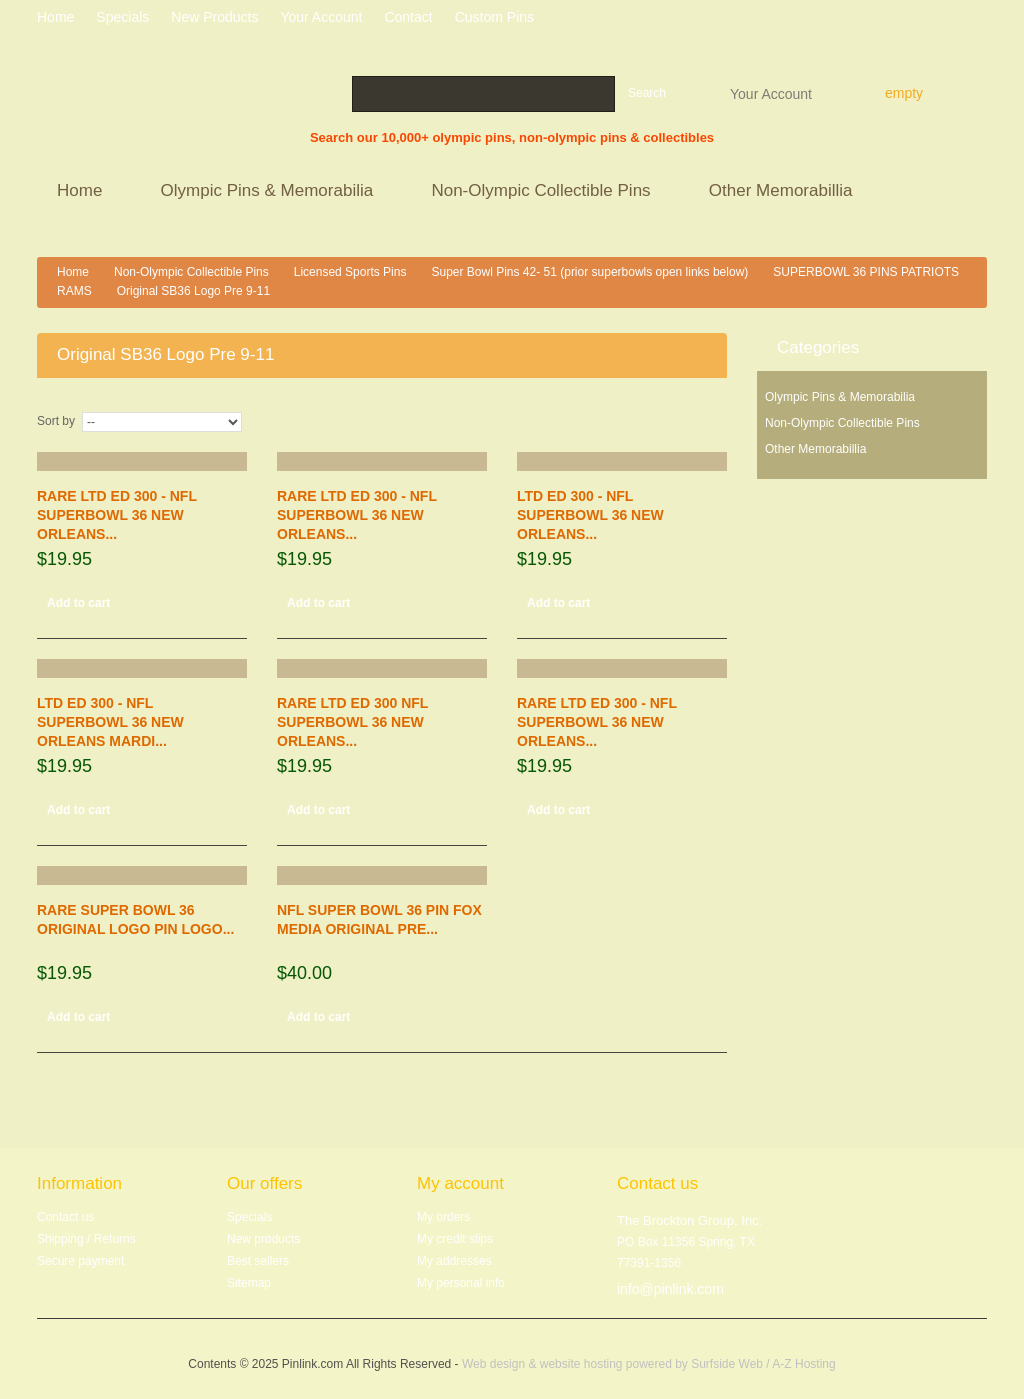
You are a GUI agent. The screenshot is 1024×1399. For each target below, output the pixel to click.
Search (647, 93)
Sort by (56, 421)
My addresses (454, 1261)
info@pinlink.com (670, 1289)
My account (460, 1183)
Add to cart (78, 603)
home (55, 17)
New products (214, 17)
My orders (443, 1217)
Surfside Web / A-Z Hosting (763, 1364)
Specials (249, 1217)
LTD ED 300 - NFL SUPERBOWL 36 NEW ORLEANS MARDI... (110, 722)
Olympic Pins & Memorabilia (270, 192)
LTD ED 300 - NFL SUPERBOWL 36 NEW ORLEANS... (590, 515)
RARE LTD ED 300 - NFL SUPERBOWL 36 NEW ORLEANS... (117, 515)
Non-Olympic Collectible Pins (543, 192)
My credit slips (455, 1239)
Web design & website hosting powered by (576, 1364)
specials (122, 17)
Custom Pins (494, 17)
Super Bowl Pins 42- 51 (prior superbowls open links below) (589, 272)
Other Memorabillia (783, 192)
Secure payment (80, 1261)
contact (408, 17)
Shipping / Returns (86, 1239)
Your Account (771, 93)
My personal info (461, 1283)
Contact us (65, 1217)
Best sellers (258, 1261)
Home (82, 192)
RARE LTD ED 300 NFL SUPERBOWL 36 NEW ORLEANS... (352, 722)
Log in (979, 20)
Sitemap (249, 1283)
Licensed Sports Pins (350, 272)
